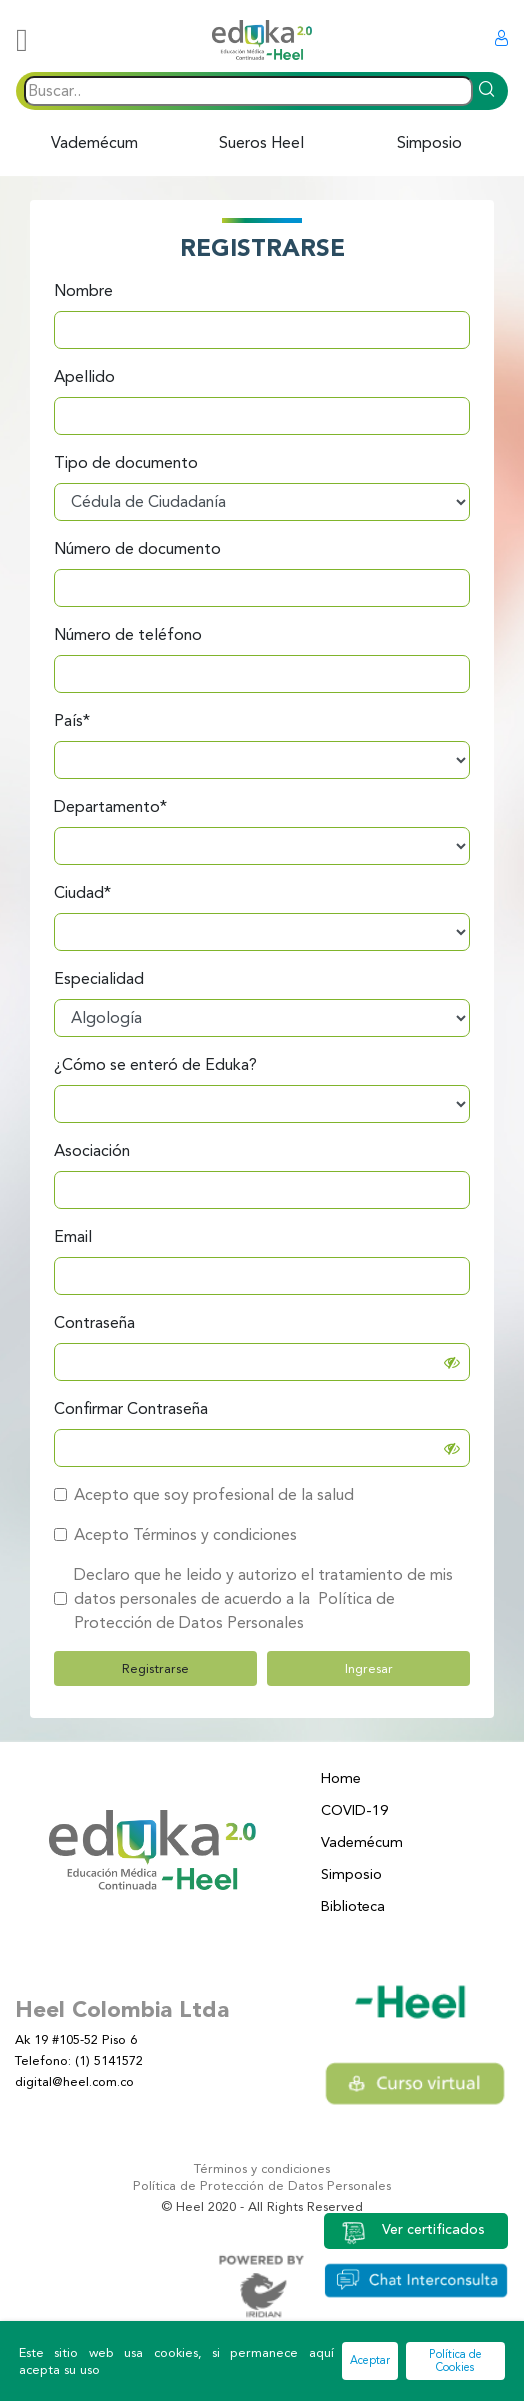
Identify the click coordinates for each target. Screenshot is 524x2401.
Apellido (84, 376)
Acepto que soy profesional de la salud (214, 1494)
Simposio (429, 142)
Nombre (83, 290)
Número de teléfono (128, 634)
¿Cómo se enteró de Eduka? (155, 1064)
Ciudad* (82, 892)
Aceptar (370, 2360)
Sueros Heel (261, 142)
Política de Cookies (455, 2361)
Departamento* (110, 806)
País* (72, 720)
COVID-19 (354, 1810)
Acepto (101, 1534)
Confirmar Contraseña (131, 1408)
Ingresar (369, 1668)
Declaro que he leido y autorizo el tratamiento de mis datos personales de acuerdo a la (263, 1598)
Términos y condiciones (262, 2168)
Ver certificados (412, 2231)
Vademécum (94, 142)
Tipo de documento (126, 462)
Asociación (92, 1150)
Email (73, 1236)
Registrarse (155, 1668)
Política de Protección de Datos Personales (262, 2185)
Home (341, 1778)
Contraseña (94, 1322)
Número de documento (137, 548)
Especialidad (99, 978)
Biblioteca (353, 1906)
